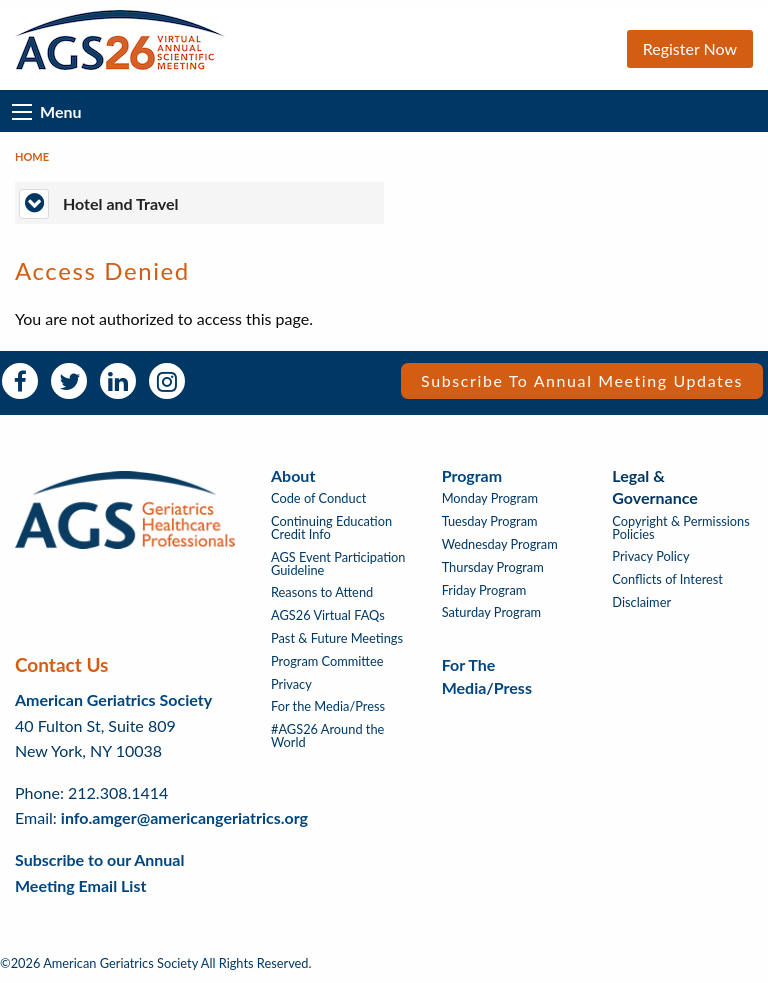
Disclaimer (641, 602)
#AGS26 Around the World (327, 736)
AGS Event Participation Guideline (338, 564)
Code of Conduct (318, 498)
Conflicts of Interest (667, 579)
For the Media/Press (328, 706)
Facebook (20, 381)
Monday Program (490, 498)
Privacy (291, 684)
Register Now (690, 48)
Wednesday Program (500, 544)
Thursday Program (493, 567)
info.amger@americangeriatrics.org (184, 817)
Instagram (167, 381)
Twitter (69, 381)
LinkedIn (118, 381)
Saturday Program (491, 612)
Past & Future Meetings (337, 638)
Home (32, 156)
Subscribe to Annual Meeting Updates (582, 380)
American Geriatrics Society (113, 699)
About (293, 475)
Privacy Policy (650, 556)
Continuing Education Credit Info (331, 528)
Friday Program (484, 590)
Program (472, 475)
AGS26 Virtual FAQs (328, 615)
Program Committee (327, 661)
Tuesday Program (490, 521)
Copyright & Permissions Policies (680, 528)
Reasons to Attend (322, 592)
